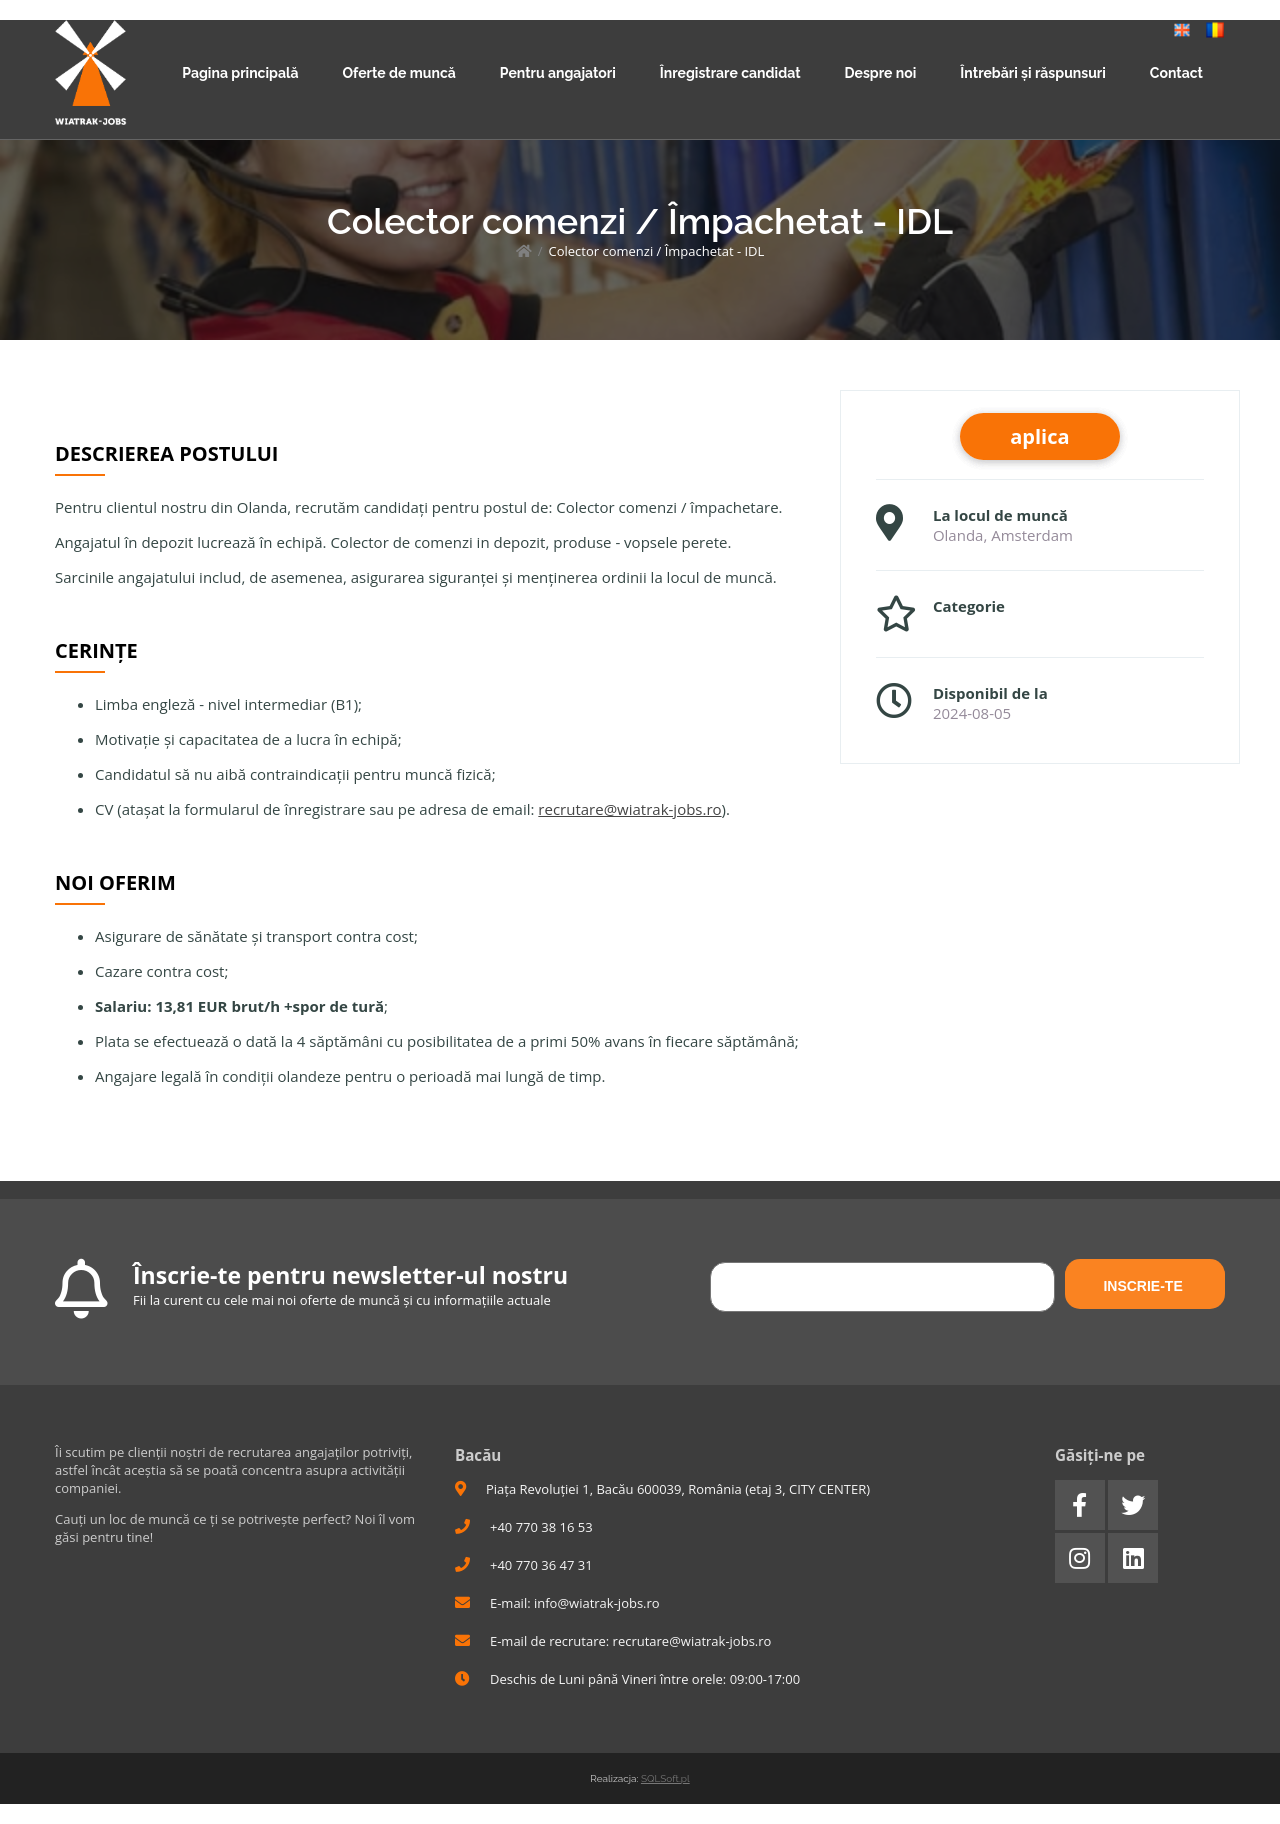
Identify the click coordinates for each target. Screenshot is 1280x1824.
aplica (1039, 436)
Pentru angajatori (558, 73)
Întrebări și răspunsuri (1033, 73)
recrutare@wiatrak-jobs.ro (629, 809)
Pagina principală (240, 73)
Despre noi (881, 73)
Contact (1176, 73)
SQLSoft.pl (665, 1778)
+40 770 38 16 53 (524, 1527)
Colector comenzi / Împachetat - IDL (656, 251)
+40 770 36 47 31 (524, 1565)
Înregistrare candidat (730, 73)
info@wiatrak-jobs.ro (597, 1603)
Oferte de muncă (398, 73)
